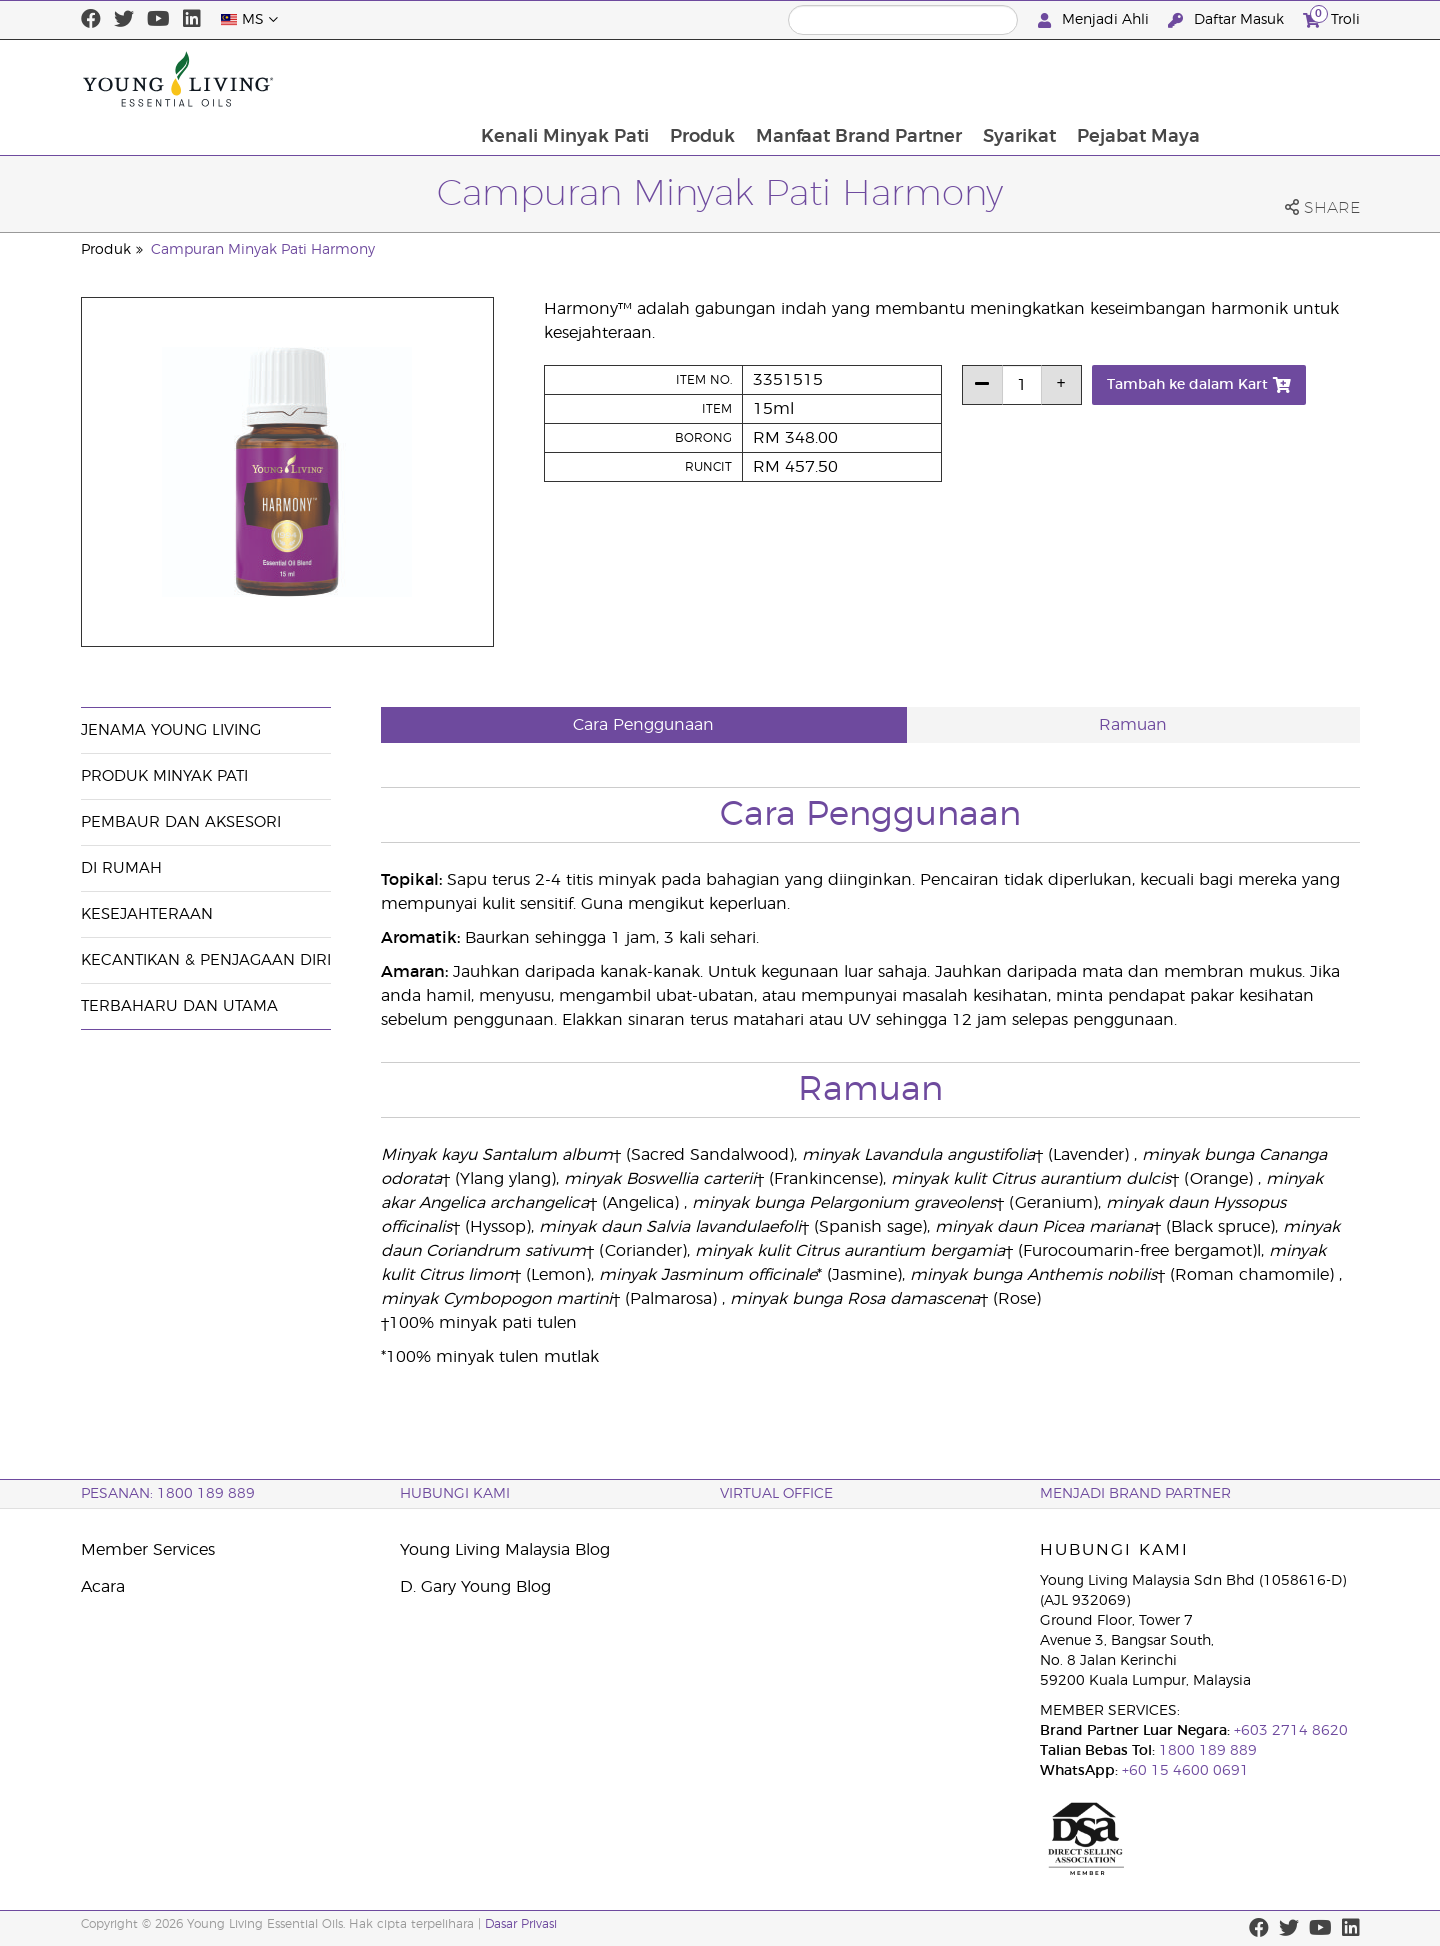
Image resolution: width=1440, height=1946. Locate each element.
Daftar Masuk (1228, 20)
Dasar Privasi (521, 1924)
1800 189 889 (1206, 1751)
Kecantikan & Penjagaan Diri (206, 960)
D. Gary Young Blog (475, 1587)
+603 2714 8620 (1289, 1731)
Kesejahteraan (147, 914)
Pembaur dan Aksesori (181, 822)
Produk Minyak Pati (164, 776)
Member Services (148, 1550)
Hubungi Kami (455, 1494)
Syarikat (1167, 79)
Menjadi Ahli (1095, 20)
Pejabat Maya (1287, 79)
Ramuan (1133, 725)
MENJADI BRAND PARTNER (1135, 1494)
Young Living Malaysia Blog (505, 1550)
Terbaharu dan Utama (179, 1006)
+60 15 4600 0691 (1185, 1771)
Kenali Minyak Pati (710, 79)
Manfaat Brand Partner (1006, 79)
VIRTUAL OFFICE (776, 1494)
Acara (103, 1587)
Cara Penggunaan (643, 725)
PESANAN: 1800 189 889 (168, 1494)
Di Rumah (121, 868)
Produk (848, 79)
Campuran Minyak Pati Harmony (263, 250)
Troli (1331, 17)
